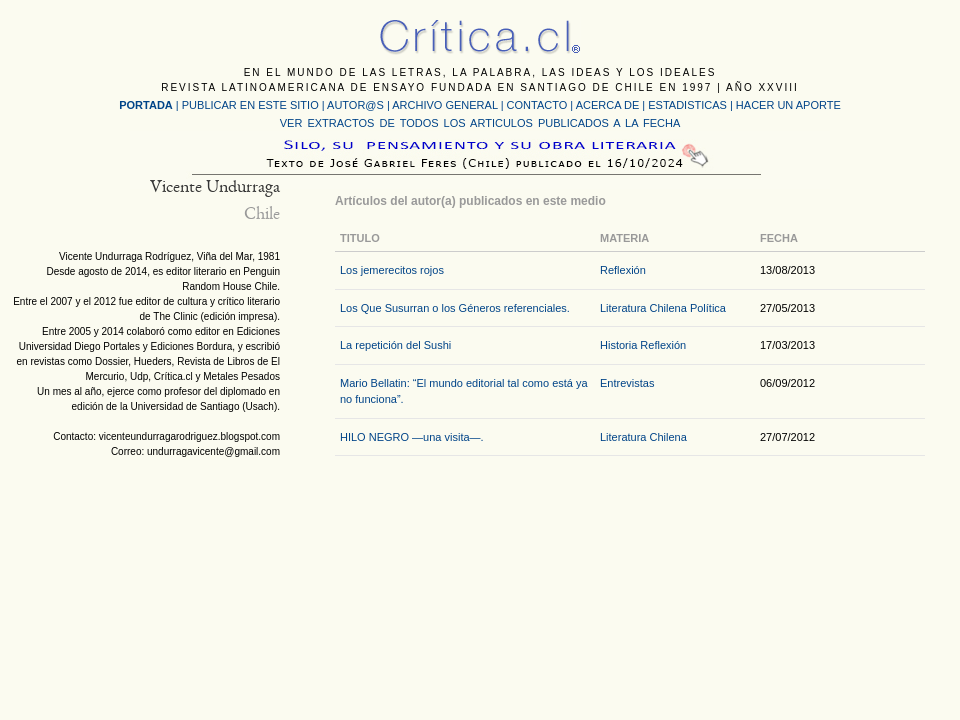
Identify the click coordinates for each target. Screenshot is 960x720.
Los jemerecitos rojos (392, 270)
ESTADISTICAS (687, 105)
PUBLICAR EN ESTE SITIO (250, 105)
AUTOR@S (357, 105)
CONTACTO (537, 105)
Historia (618, 345)
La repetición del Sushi (395, 345)
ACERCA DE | (612, 105)
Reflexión (623, 270)
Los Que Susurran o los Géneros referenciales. (455, 308)
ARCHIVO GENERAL (444, 105)
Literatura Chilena (643, 308)
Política (708, 308)
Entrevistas (627, 383)
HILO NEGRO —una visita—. (412, 437)
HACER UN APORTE (788, 105)
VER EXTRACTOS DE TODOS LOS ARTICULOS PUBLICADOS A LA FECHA (480, 123)
